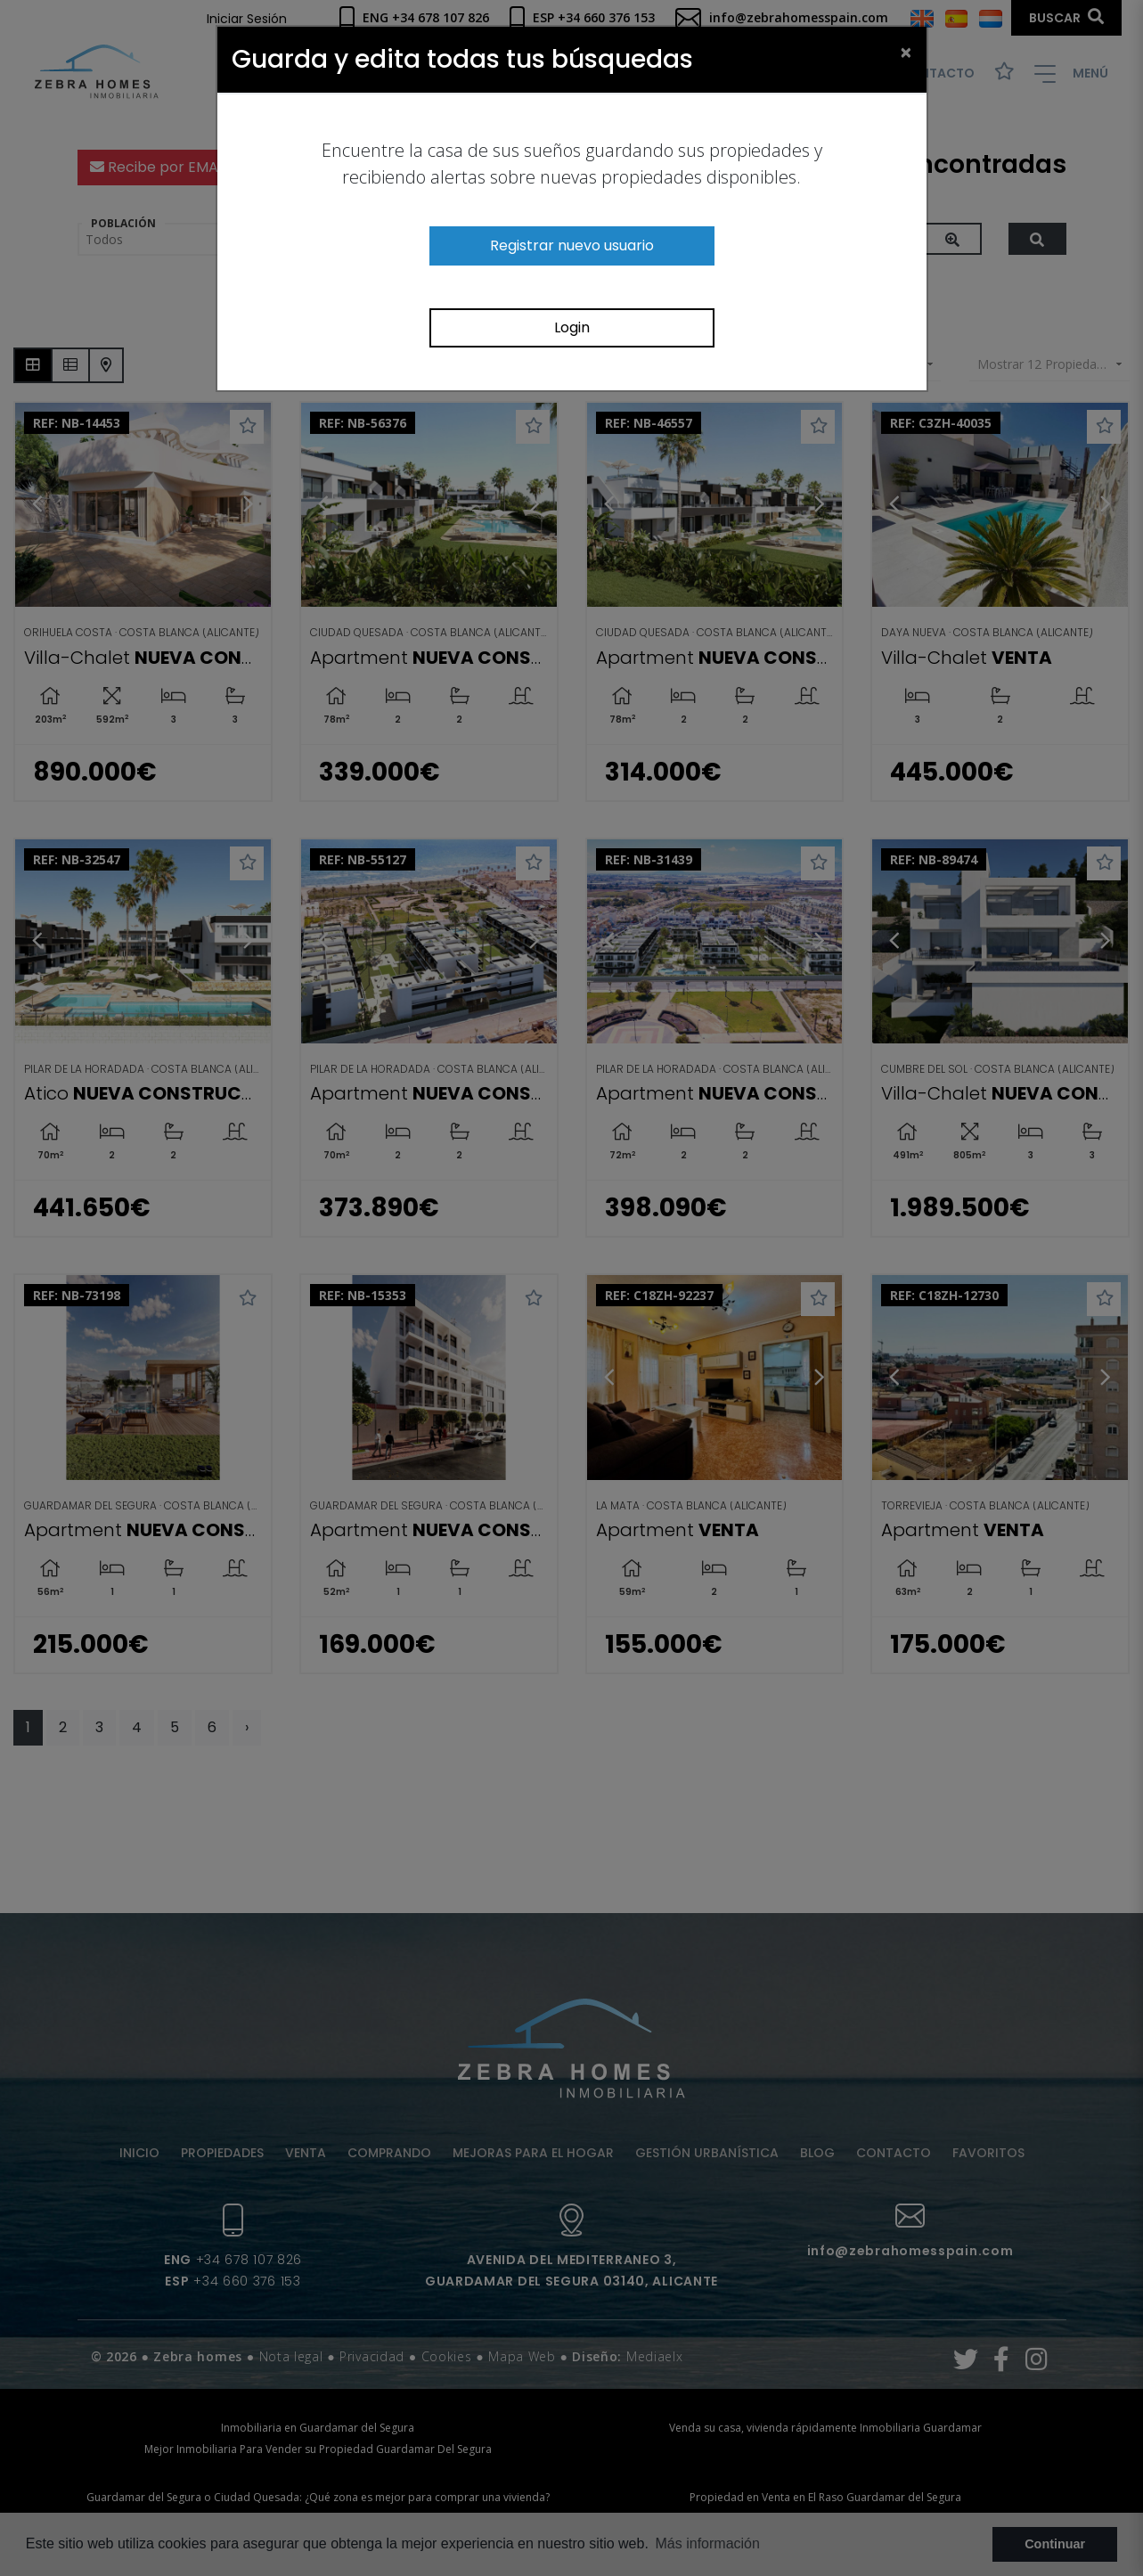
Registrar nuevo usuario (572, 245)
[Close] (906, 52)
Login (572, 327)
